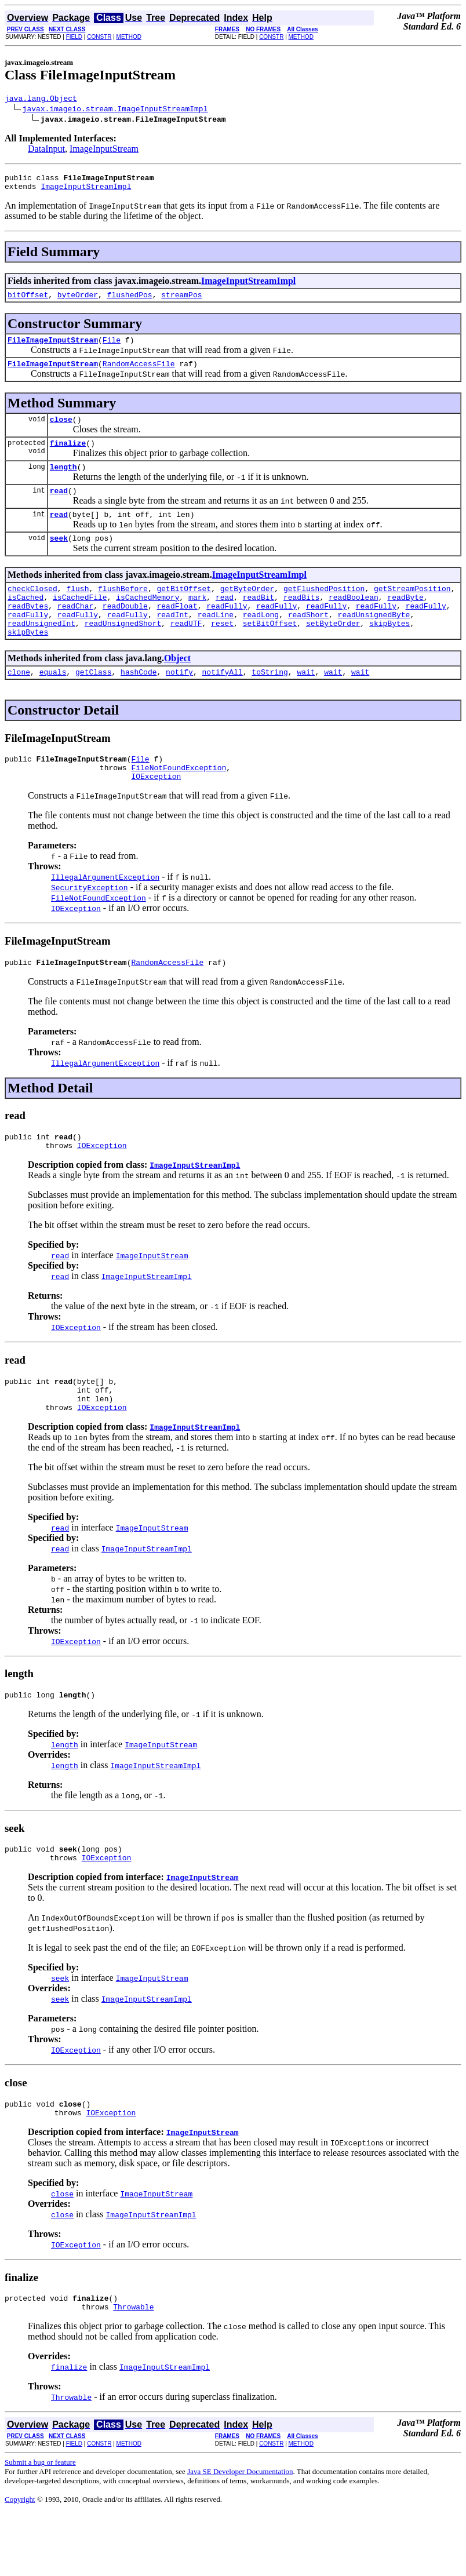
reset (222, 652)
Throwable (133, 2369)
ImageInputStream (104, 150)
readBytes (28, 631)
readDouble (125, 631)
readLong (261, 642)
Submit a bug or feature (40, 2524)
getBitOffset (183, 611)
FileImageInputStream (53, 348)
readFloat (176, 631)
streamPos (181, 301)
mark (197, 621)
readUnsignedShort (123, 652)
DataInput (46, 150)
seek (59, 558)
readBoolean (353, 621)
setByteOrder (333, 652)
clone (19, 704)
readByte (405, 621)
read (59, 507)
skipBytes (389, 652)
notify (179, 704)
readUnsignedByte (374, 642)
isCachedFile (80, 621)
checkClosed (32, 611)
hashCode (138, 704)
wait (306, 704)
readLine (216, 642)
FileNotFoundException (178, 804)
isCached (25, 621)
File (112, 348)
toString (269, 704)
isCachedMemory (147, 621)
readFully (226, 631)
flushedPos (129, 301)
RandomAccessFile (139, 374)
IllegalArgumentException (105, 915)
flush (77, 611)
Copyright (20, 2561)
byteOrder (77, 301)
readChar (75, 631)
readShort (308, 642)
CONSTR (99, 37)
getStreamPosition (412, 611)
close (61, 431)
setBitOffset (270, 652)
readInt (172, 642)
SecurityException (89, 925)
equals (53, 704)
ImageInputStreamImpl (86, 191)
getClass (93, 704)
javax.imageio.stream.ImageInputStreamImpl (115, 110)
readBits (301, 621)
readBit (259, 621)
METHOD (128, 37)
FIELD (74, 37)
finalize (68, 456)
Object (177, 689)
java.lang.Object (41, 99)
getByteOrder (247, 611)
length (63, 482)
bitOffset (28, 301)
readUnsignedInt (41, 652)
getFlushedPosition (324, 611)
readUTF (186, 652)
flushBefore (123, 611)
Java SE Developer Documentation (240, 2534)
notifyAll (222, 704)
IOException (156, 814)
